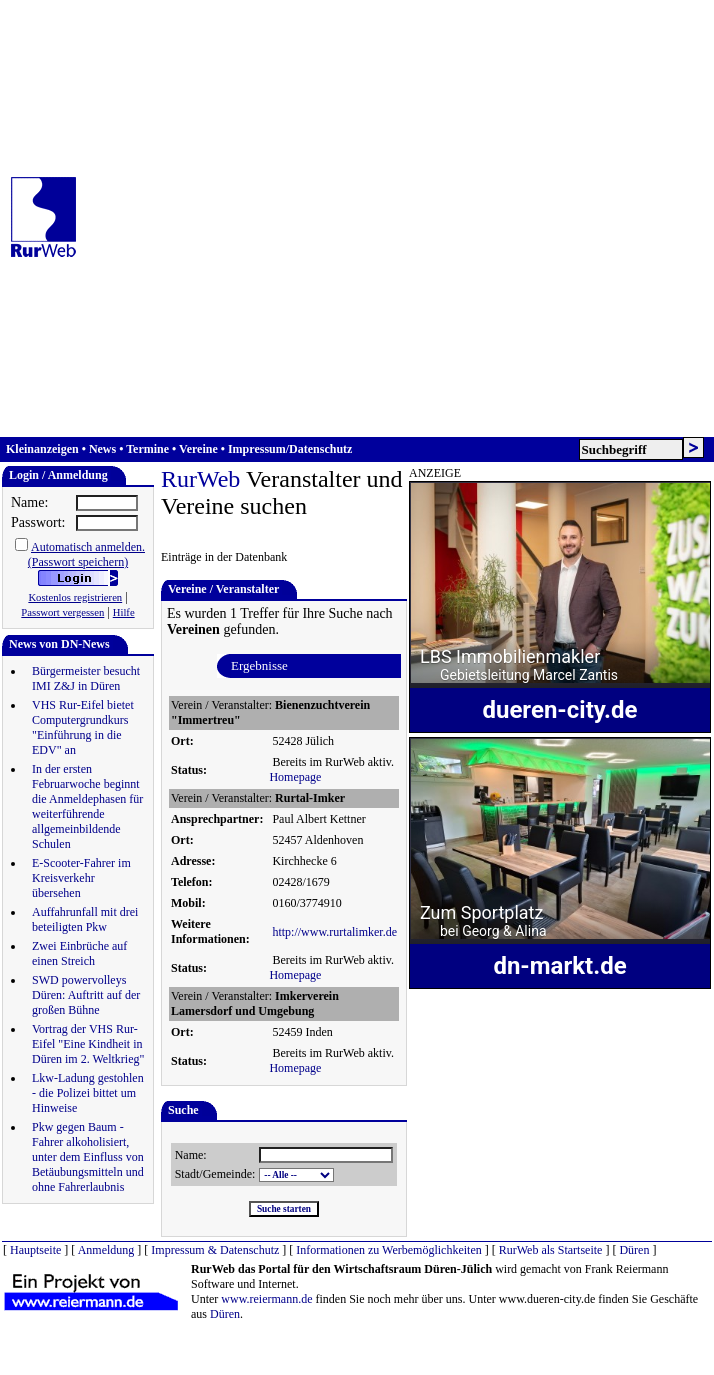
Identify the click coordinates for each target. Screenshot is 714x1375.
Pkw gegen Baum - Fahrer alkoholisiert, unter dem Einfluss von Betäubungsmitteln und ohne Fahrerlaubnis (88, 1157)
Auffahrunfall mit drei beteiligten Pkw (85, 919)
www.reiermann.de (266, 1299)
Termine (147, 449)
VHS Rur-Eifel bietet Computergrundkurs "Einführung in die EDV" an (83, 727)
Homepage (295, 777)
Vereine (198, 449)
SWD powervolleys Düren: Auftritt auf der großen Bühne (86, 995)
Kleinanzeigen (42, 449)
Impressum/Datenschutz (290, 449)
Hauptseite (35, 1250)
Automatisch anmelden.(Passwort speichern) (86, 554)
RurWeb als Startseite (551, 1250)
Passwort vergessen (62, 612)
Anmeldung (106, 1250)
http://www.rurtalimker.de (334, 932)
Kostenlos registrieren (75, 597)
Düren (634, 1250)
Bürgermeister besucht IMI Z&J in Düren (86, 678)
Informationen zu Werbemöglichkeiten (388, 1250)
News (102, 449)
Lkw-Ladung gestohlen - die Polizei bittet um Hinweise (88, 1093)
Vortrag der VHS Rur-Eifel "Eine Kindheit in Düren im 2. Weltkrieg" (88, 1044)
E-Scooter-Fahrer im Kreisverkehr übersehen (81, 878)
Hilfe (124, 612)
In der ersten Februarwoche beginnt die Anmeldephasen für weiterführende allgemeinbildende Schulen (87, 806)
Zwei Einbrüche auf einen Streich (79, 953)
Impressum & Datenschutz (215, 1250)
